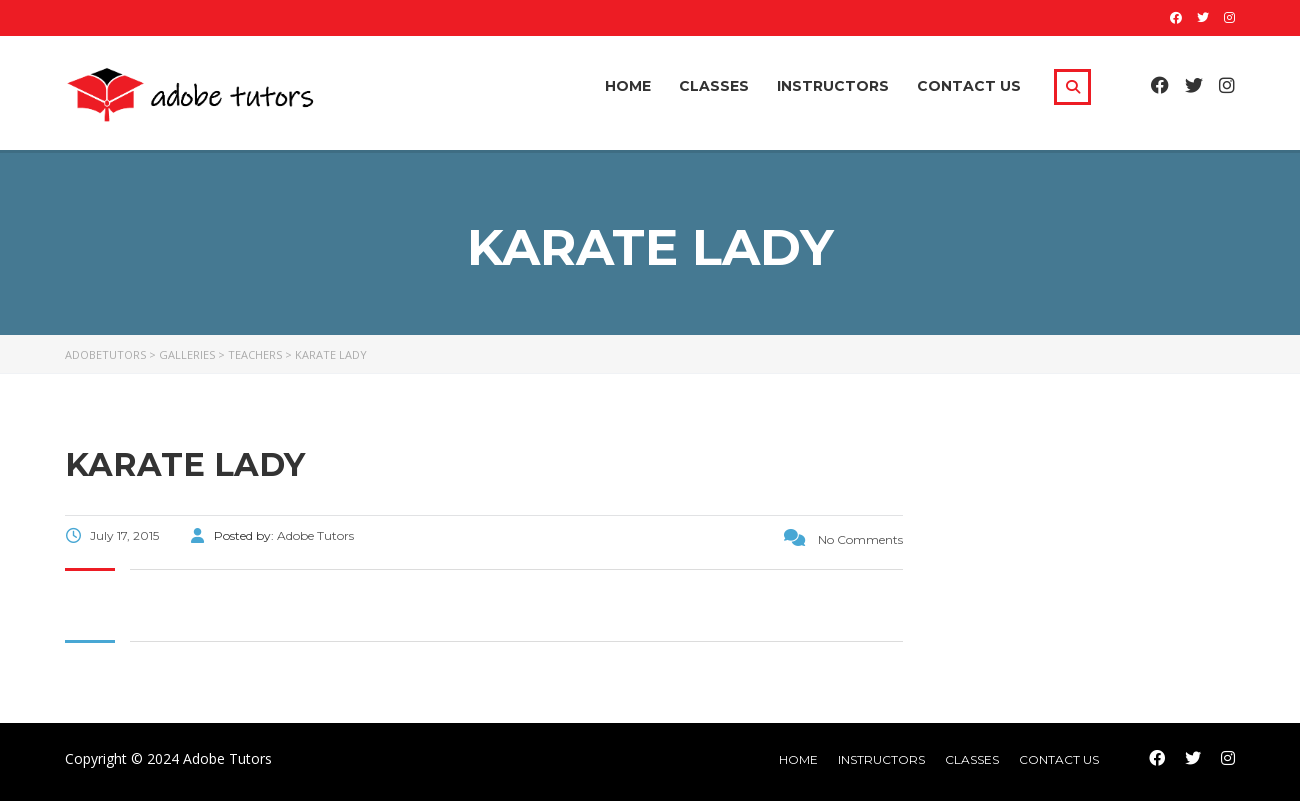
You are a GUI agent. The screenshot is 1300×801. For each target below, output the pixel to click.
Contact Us (969, 86)
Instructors (833, 86)
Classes (714, 86)
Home (628, 86)
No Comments (843, 539)
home (798, 759)
